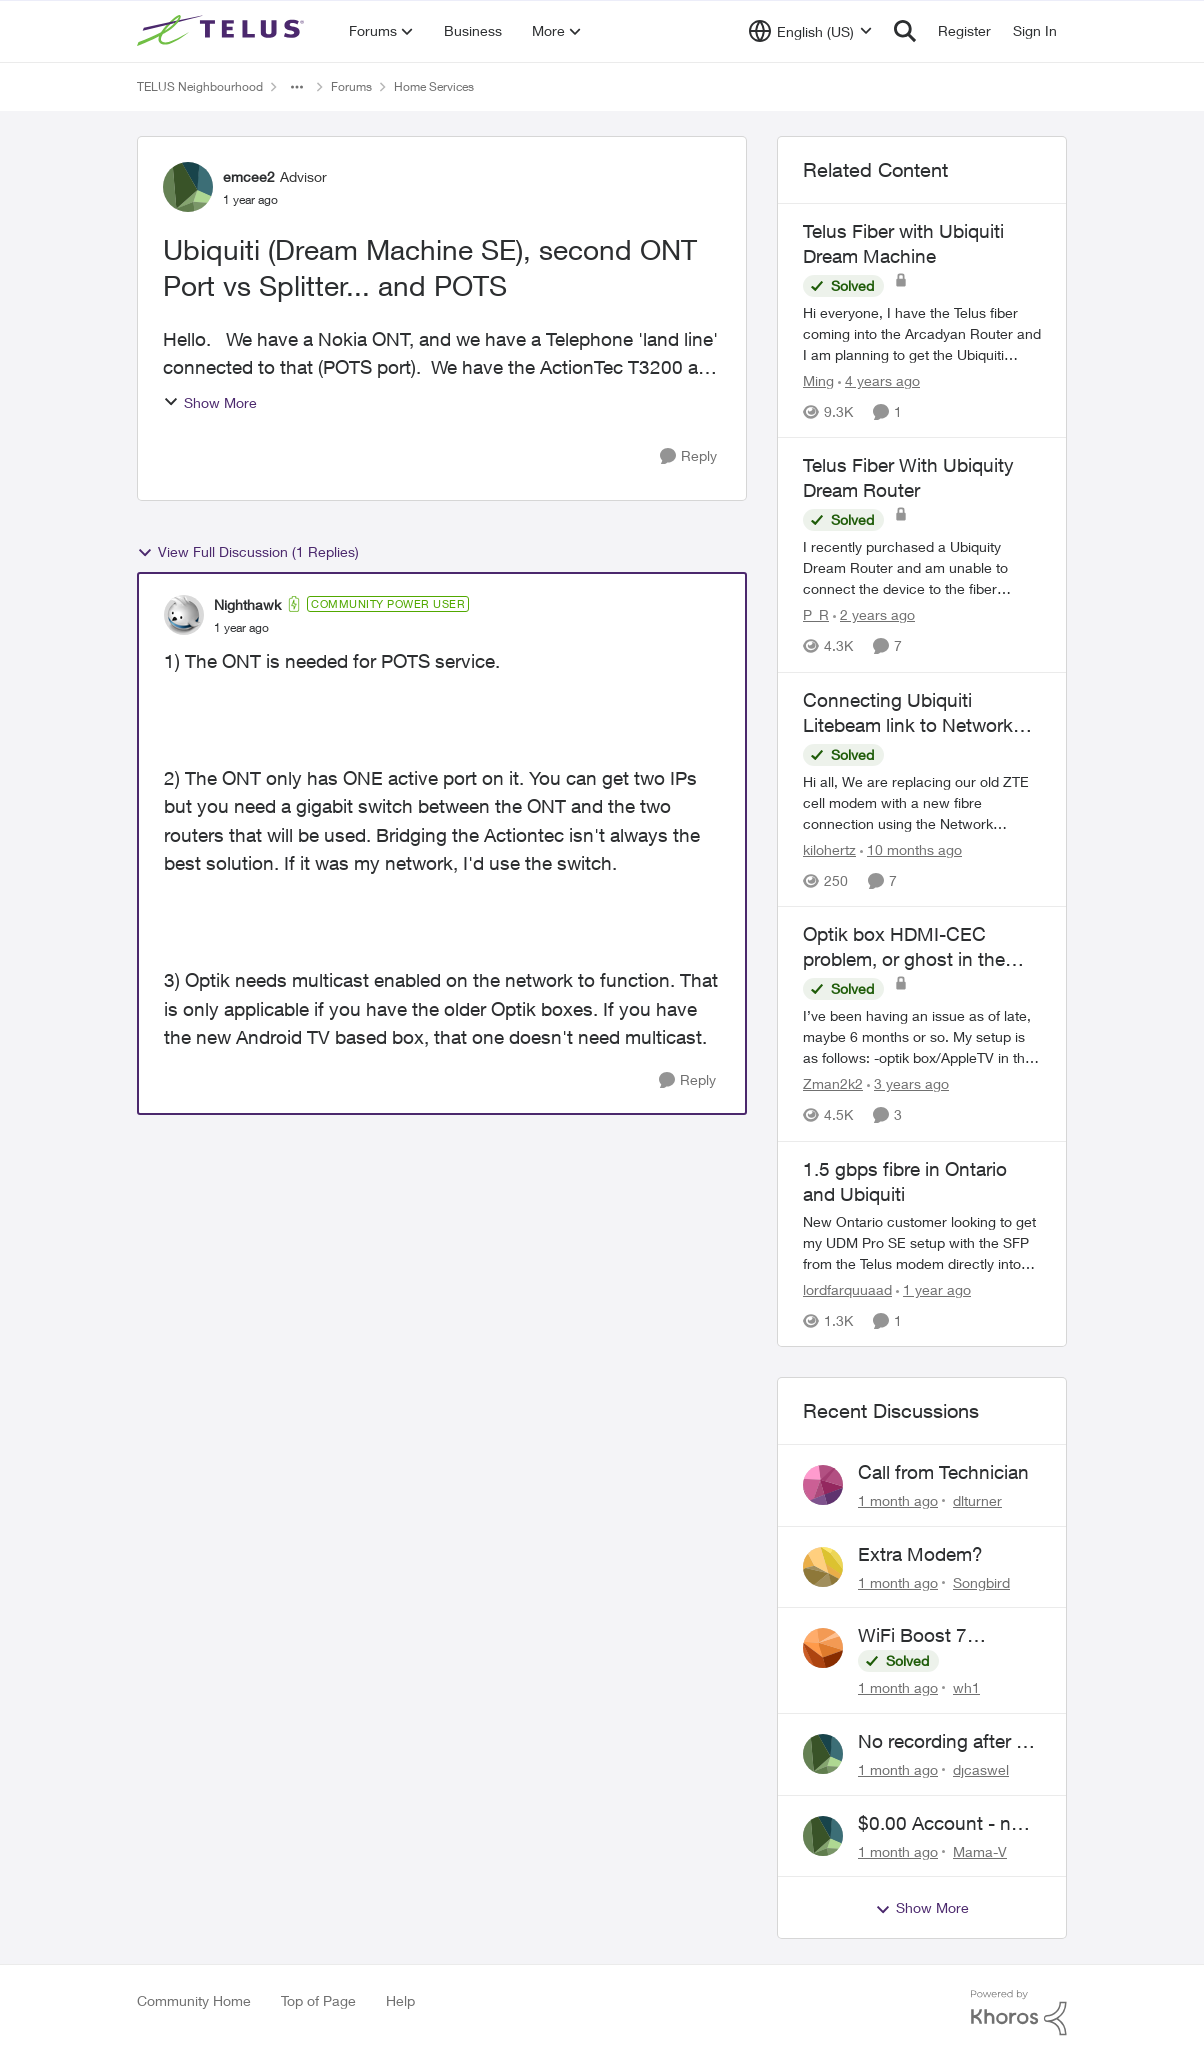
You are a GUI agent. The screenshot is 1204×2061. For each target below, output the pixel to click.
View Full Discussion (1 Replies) (248, 552)
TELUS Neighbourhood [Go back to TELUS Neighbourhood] (200, 86)
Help (400, 2000)
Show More (210, 402)
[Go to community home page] (223, 31)
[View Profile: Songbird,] (823, 1567)
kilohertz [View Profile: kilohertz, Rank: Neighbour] (829, 849)
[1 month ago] (898, 1500)
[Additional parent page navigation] (297, 87)
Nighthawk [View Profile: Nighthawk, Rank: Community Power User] (247, 604)
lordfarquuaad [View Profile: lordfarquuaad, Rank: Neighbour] (847, 1289)
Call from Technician (943, 1472)
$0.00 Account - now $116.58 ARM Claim (947, 1824)
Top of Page (318, 2000)
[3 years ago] (908, 1084)
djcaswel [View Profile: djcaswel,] (981, 1769)
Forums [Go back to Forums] (351, 86)
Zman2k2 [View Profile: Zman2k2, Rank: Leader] (833, 1084)
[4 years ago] (879, 380)
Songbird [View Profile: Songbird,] (981, 1581)
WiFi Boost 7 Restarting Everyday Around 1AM (943, 1636)
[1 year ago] (933, 1289)
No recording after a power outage (942, 1742)
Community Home (194, 2000)
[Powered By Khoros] (1019, 2013)
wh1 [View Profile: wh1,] (966, 1687)
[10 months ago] (911, 849)
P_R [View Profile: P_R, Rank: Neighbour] (816, 615)
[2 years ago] (874, 615)
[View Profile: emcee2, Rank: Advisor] (188, 187)
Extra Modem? (920, 1554)
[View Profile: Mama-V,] (823, 1836)
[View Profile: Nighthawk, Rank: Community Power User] (184, 615)
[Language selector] (810, 31)
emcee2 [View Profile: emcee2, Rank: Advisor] (249, 176)
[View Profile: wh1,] (823, 1648)
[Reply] (688, 456)
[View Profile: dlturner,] (823, 1485)
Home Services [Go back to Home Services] (434, 86)
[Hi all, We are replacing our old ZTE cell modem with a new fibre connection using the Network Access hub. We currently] (922, 802)
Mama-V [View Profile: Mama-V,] (980, 1850)
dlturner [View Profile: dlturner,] (977, 1500)
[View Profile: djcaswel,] (823, 1754)
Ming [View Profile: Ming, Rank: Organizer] (818, 380)
